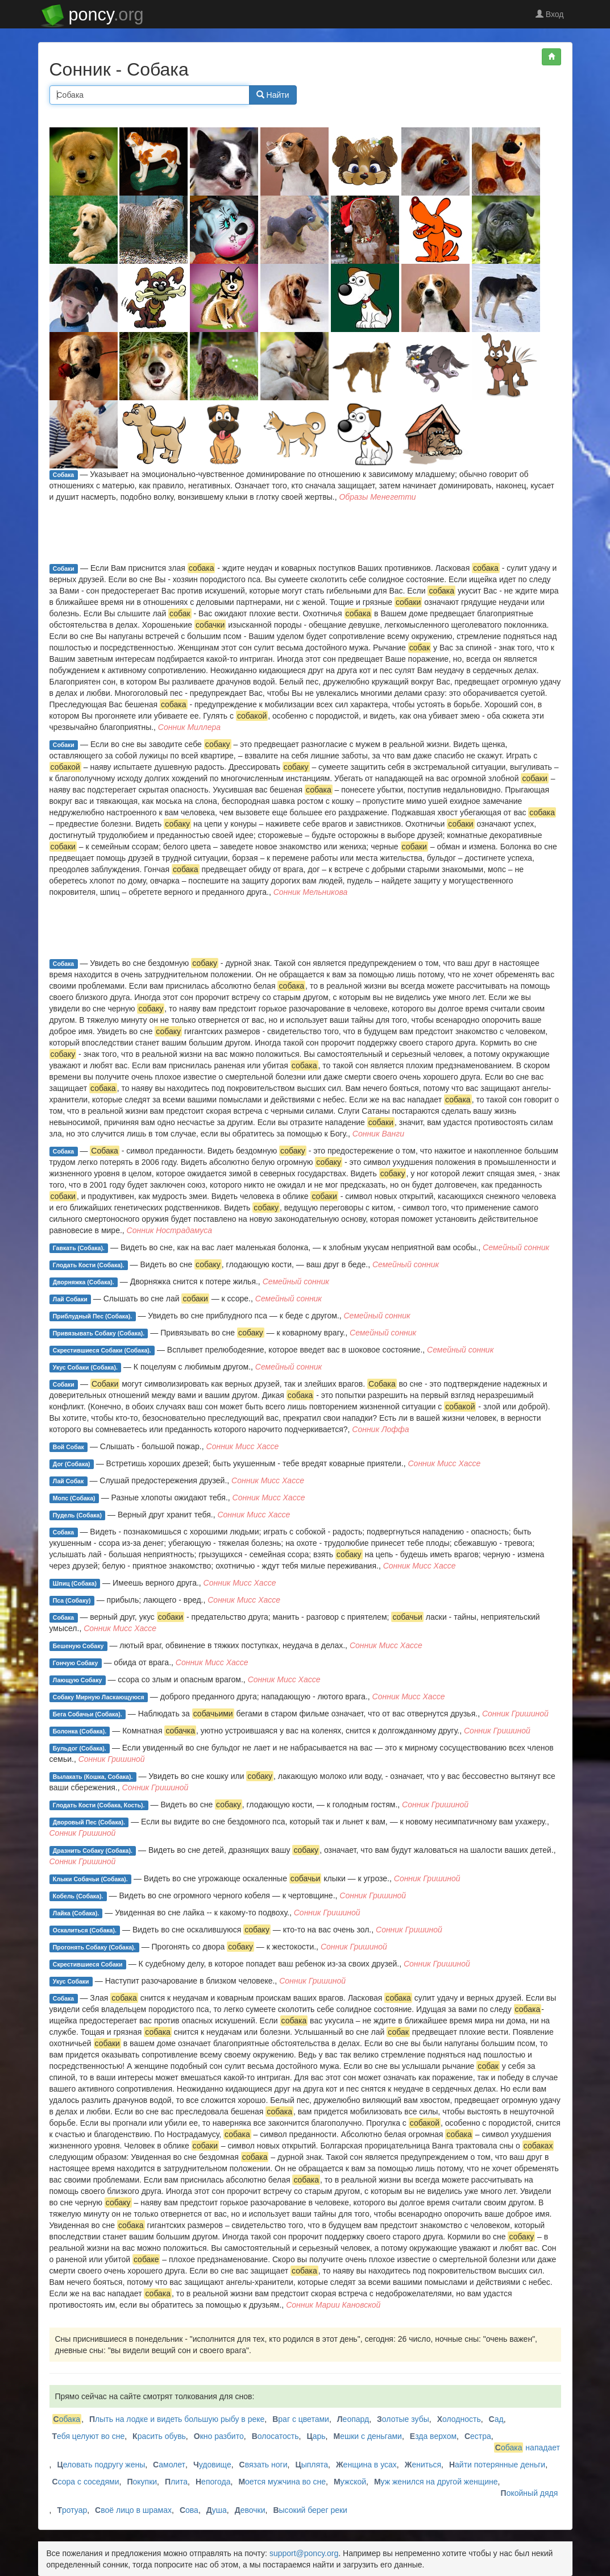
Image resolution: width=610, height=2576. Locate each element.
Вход (550, 14)
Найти (272, 94)
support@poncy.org (303, 2553)
